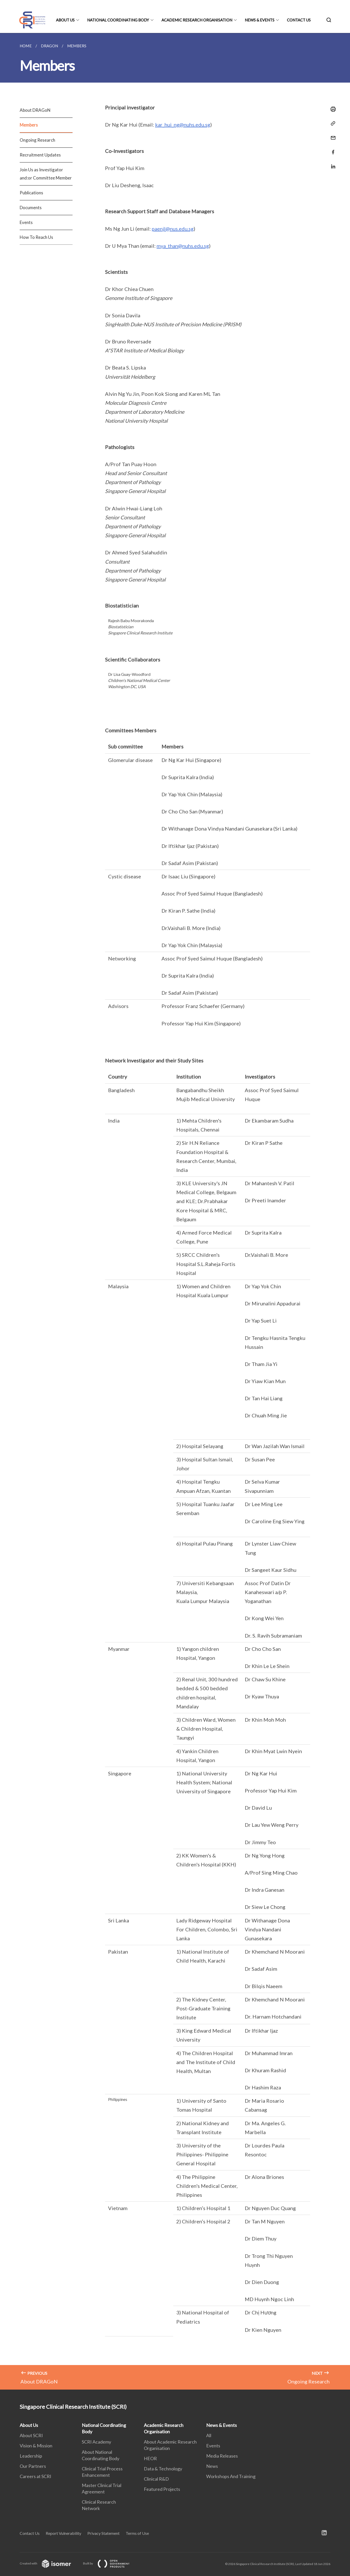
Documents (31, 207)
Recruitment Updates (40, 155)
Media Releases (222, 2456)
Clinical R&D (156, 2479)
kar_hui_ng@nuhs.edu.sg (182, 124)
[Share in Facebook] (331, 149)
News (212, 2466)
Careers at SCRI (35, 2476)
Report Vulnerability (63, 2533)
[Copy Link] (331, 123)
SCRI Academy (96, 2442)
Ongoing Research (37, 140)
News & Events (259, 20)
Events (26, 222)
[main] (175, 1211)
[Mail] (331, 134)
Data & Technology (163, 2468)
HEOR (150, 2458)
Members (29, 125)
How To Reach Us (36, 237)
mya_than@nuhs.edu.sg (183, 246)
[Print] (331, 109)
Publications (31, 192)
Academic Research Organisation (196, 20)
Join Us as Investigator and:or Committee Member (46, 174)
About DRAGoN (35, 110)
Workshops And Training (230, 2476)
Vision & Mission (36, 2445)
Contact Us (299, 20)
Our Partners (33, 2466)
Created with (49, 2563)
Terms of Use (137, 2533)
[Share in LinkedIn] (331, 163)
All (208, 2435)
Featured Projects (162, 2489)
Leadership (31, 2456)
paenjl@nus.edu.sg (173, 229)
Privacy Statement (103, 2533)
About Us (65, 20)
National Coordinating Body (118, 20)
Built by (110, 2563)
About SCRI (31, 2435)
